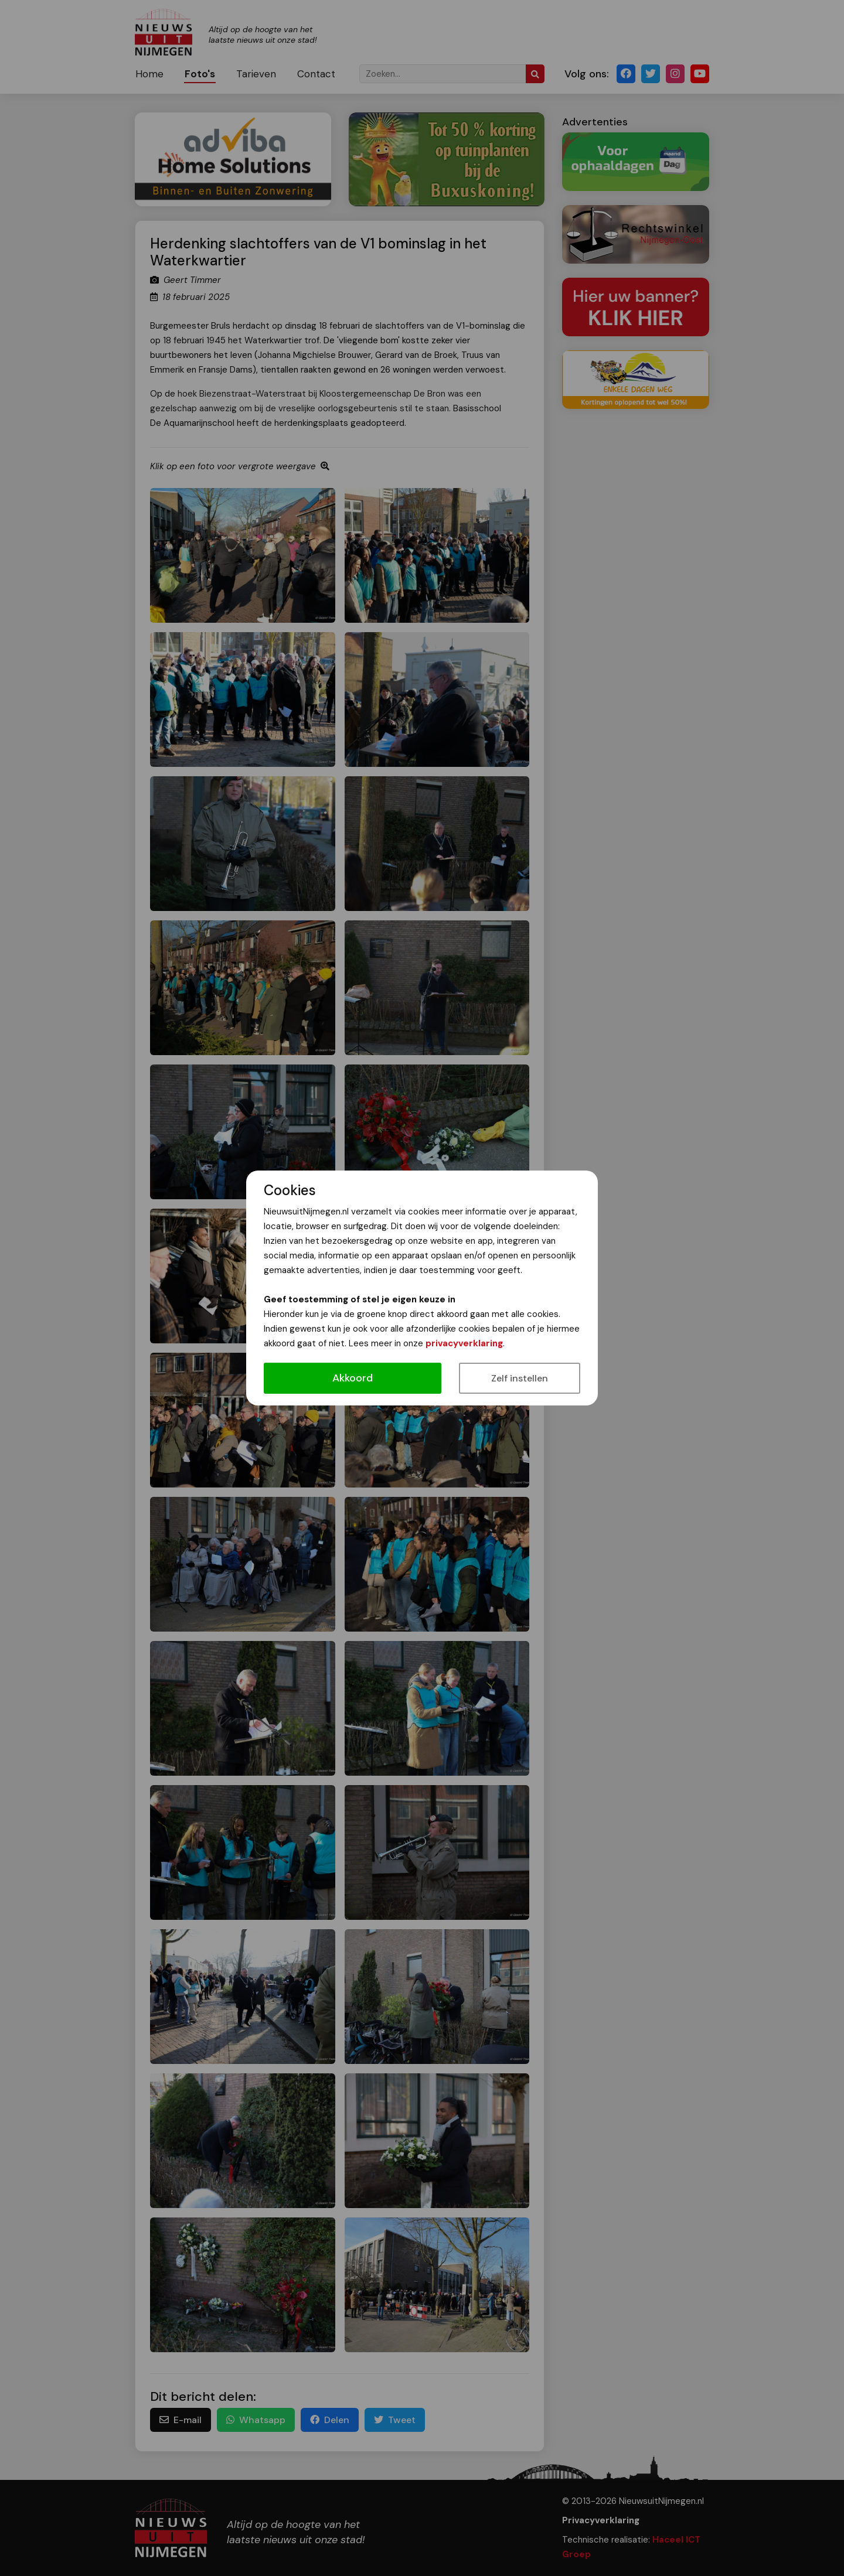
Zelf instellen (519, 1378)
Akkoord (352, 1378)
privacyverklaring (464, 1343)
